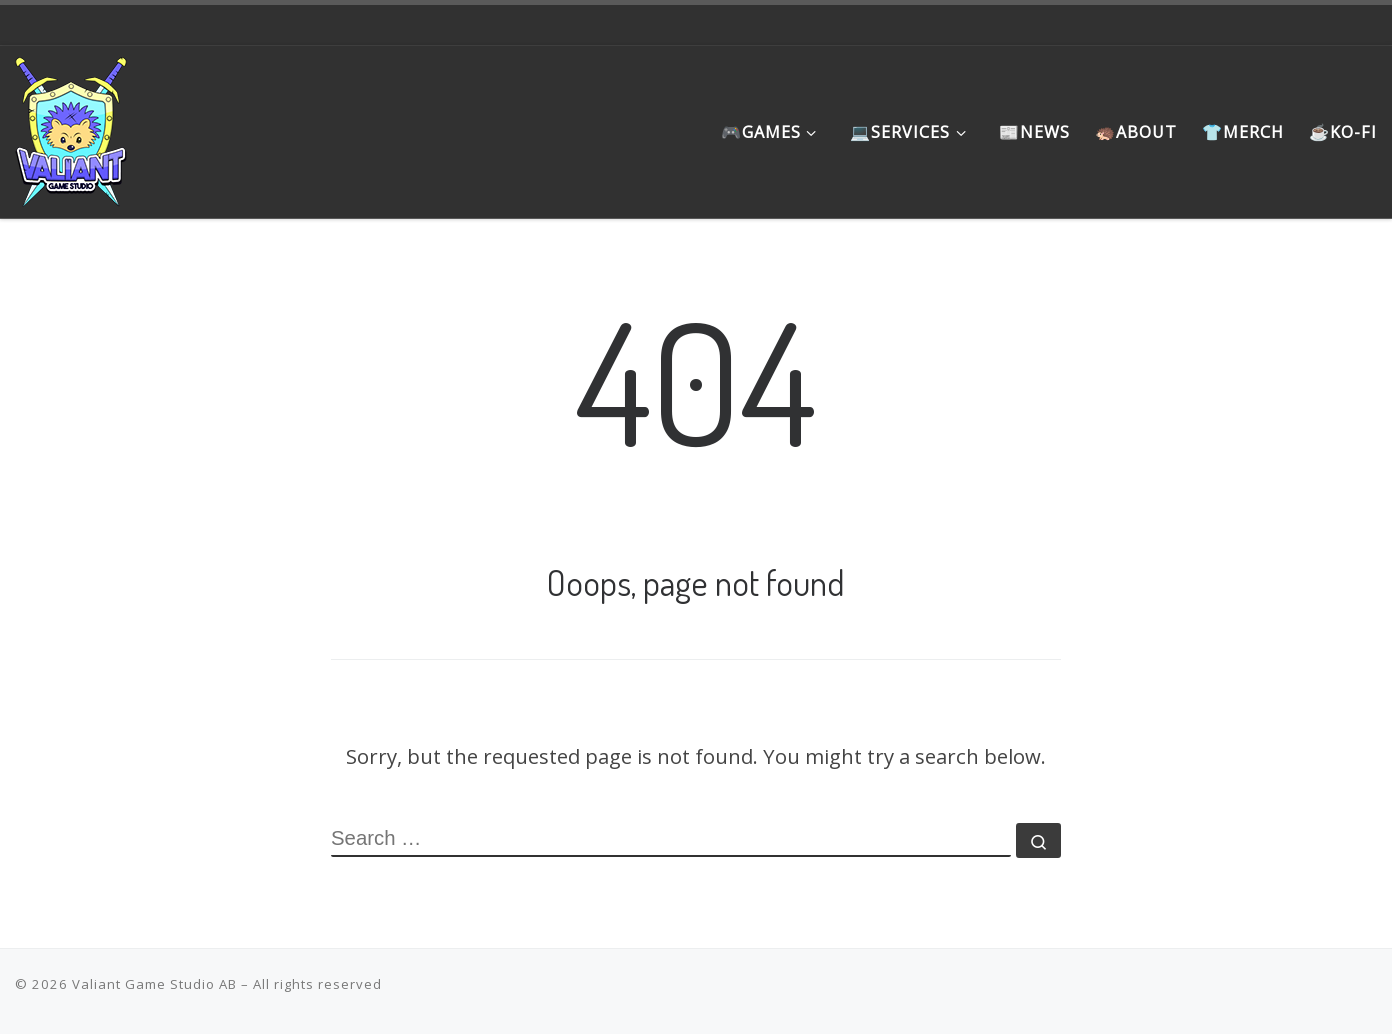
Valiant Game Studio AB (154, 984)
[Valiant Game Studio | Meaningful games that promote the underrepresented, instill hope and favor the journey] (71, 126)
